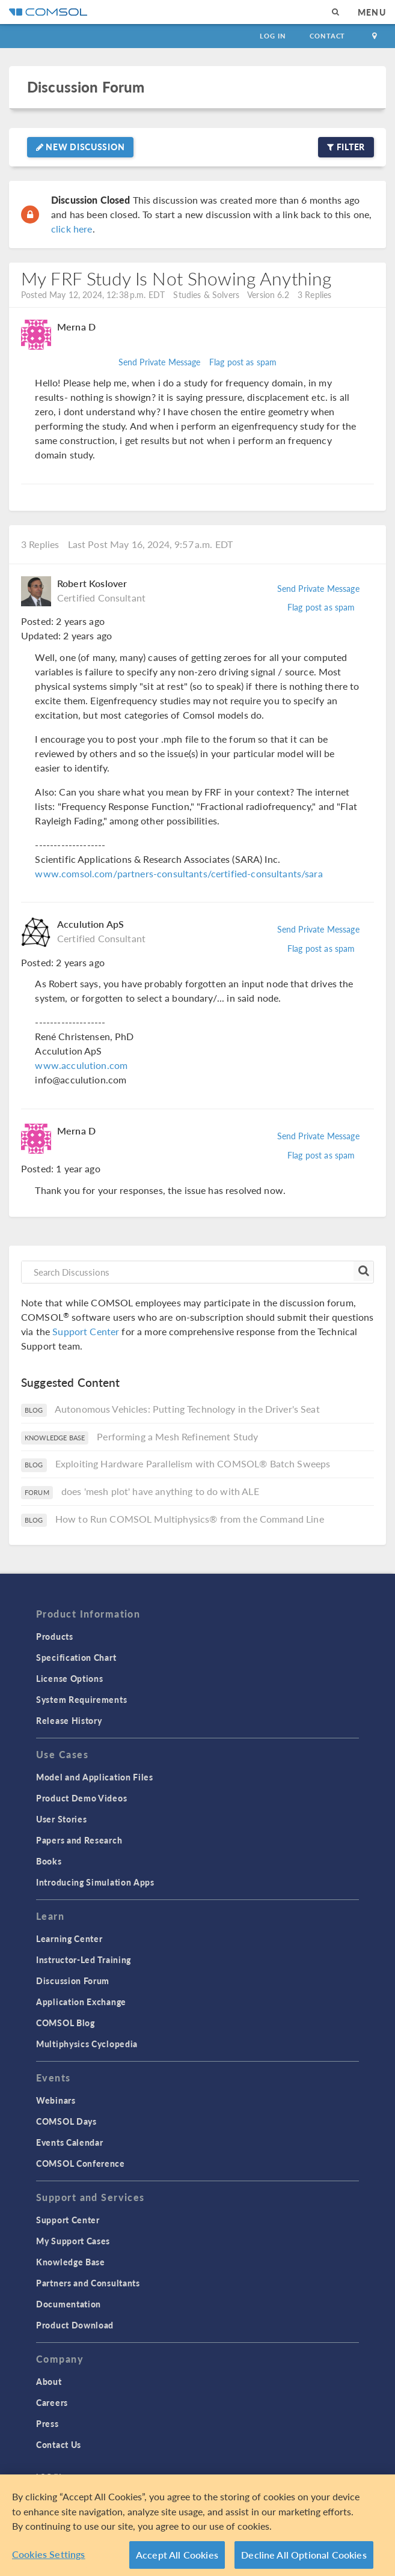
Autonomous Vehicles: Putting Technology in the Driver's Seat (187, 1409)
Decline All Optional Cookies (304, 2558)
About (49, 2381)
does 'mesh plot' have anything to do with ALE (160, 1491)
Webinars (56, 2100)
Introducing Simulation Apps (95, 1882)
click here (72, 229)
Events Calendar (69, 2142)
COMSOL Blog (65, 2023)
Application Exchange (81, 2002)
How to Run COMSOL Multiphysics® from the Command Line (189, 1519)
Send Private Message (159, 362)
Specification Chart (76, 1657)
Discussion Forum (85, 87)
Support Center (85, 1331)
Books (49, 1861)
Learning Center (69, 1938)
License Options (69, 1678)
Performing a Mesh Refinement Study (177, 1436)
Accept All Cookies (177, 2558)
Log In (273, 35)
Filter (346, 147)
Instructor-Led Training (83, 1959)
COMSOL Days (66, 2121)
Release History (69, 1720)
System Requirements (81, 1699)
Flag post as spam (243, 362)
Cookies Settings (48, 2558)
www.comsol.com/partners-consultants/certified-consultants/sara (178, 873)
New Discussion (80, 147)
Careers (52, 2402)
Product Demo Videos (81, 1798)
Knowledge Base (70, 2262)
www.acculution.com (81, 1065)
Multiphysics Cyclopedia (87, 2044)
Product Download (75, 2325)
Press (47, 2423)
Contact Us (58, 2444)
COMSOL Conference (80, 2163)
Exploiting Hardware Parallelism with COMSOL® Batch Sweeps (193, 1463)
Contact (327, 35)
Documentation (68, 2304)
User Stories (61, 1819)
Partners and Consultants (88, 2283)
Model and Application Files (94, 1777)
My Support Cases (73, 2241)
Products (54, 1636)
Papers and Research (79, 1840)
